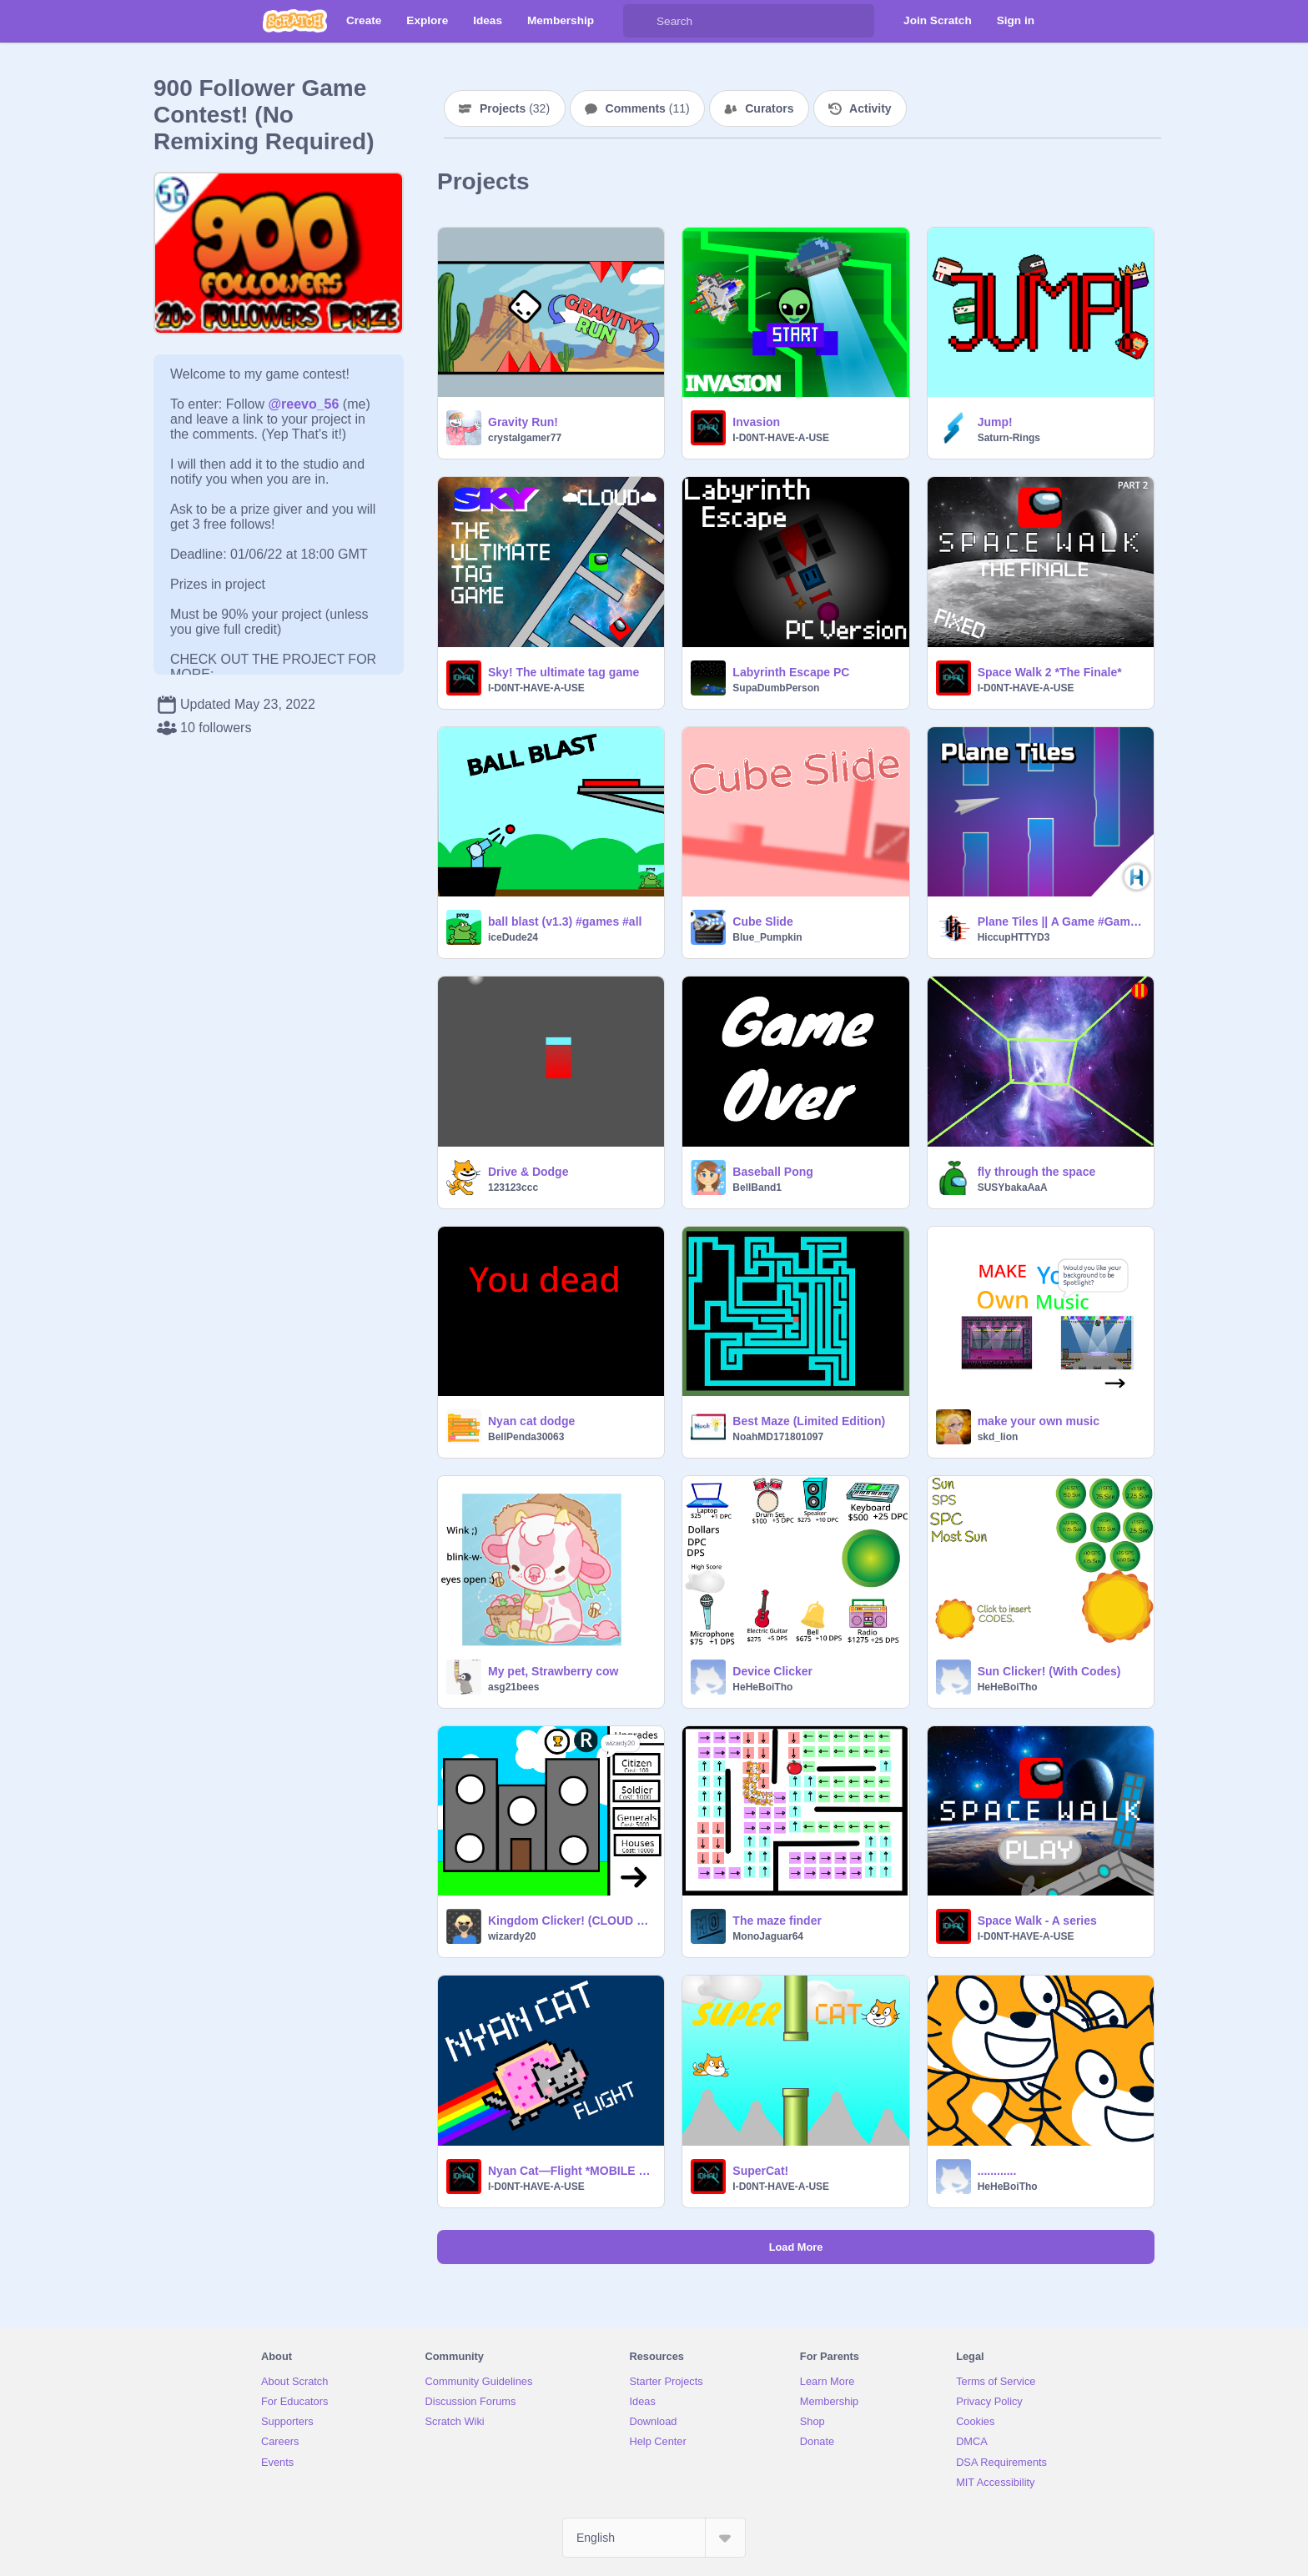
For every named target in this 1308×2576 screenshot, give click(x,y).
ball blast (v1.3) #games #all (564, 921)
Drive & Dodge (528, 1171)
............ (997, 2170)
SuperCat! (760, 2170)
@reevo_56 (303, 404)
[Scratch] (295, 21)
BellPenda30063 (526, 1437)
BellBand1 (757, 1187)
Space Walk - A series (1037, 1920)
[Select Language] (654, 2538)
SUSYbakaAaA (1013, 1187)
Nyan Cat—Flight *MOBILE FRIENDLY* (571, 2170)
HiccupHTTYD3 (1014, 937)
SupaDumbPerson (775, 688)
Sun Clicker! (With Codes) (1049, 1671)
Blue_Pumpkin (767, 937)
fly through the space (1037, 1171)
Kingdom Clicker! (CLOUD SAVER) (571, 1920)
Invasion (756, 422)
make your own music (1038, 1421)
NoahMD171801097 (777, 1437)
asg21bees (513, 1687)
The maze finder (777, 1920)
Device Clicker (772, 1671)
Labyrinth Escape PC (790, 672)
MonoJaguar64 (767, 1936)
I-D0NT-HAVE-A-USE (780, 438)
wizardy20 (512, 1936)
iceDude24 (513, 937)
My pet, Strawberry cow (553, 1671)
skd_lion (998, 1437)
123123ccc (513, 1187)
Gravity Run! (523, 422)
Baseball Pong (772, 1171)
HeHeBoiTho (762, 1687)
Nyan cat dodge (531, 1421)
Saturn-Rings (1009, 438)
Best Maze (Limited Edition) (808, 1421)
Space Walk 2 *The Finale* (1050, 672)
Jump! (995, 422)
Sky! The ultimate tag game (563, 672)
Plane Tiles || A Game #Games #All (1061, 921)
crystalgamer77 (524, 438)
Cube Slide (762, 921)
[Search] (640, 21)
